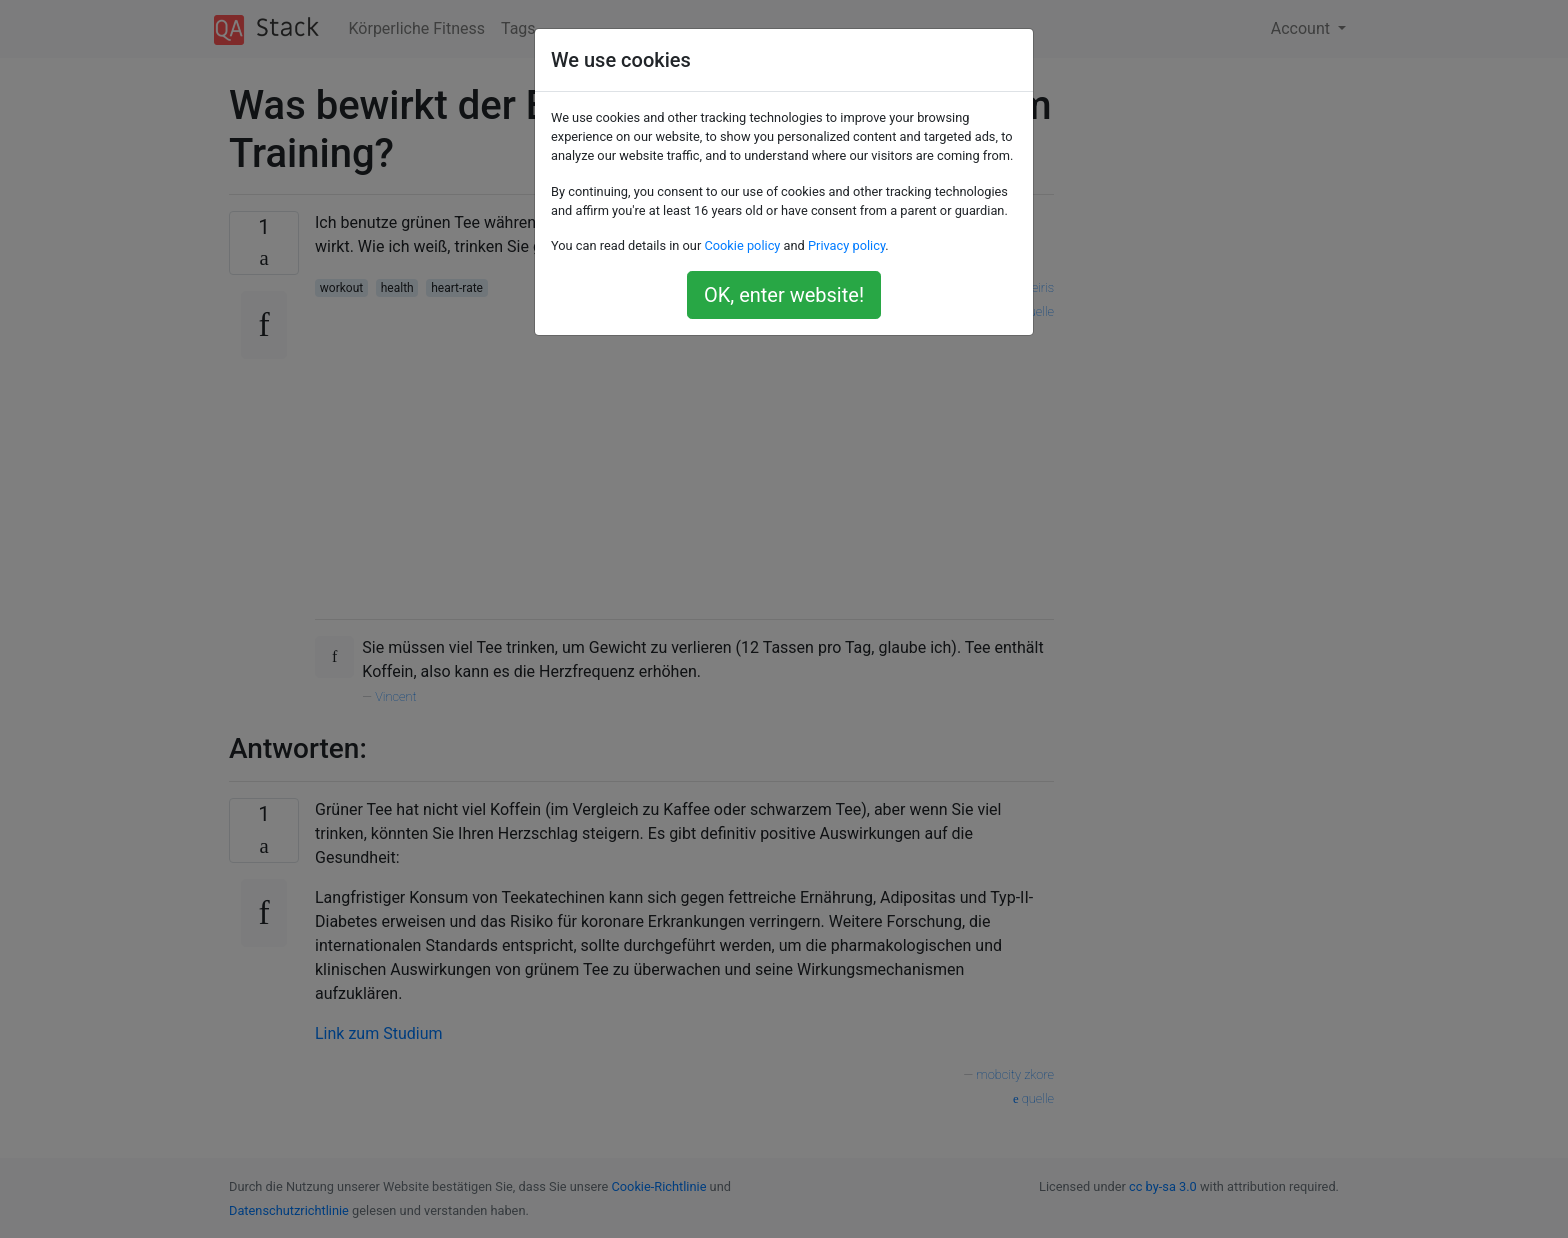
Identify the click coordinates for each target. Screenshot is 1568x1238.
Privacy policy (846, 245)
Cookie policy (742, 245)
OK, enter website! (784, 295)
